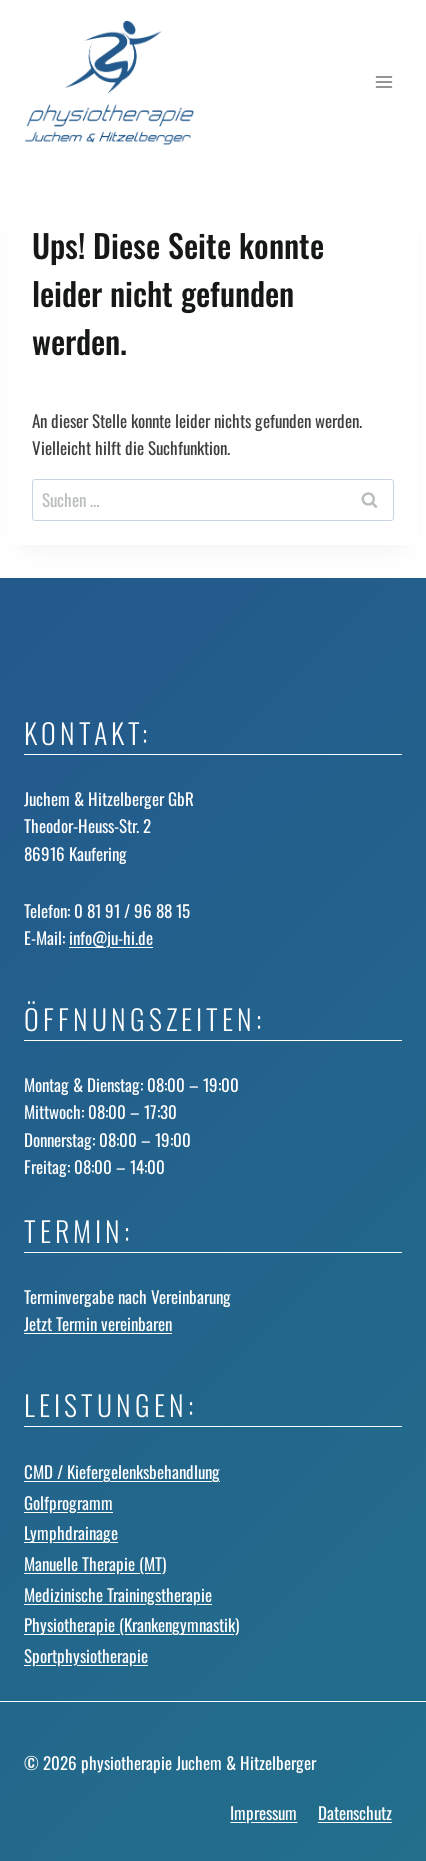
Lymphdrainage (71, 1532)
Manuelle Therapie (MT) (95, 1563)
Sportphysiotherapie (86, 1655)
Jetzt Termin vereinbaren (98, 1323)
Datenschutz (355, 1812)
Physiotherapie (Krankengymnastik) (131, 1624)
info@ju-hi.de (111, 937)
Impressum (263, 1812)
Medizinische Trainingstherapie (118, 1594)
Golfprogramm (68, 1502)
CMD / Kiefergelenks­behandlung (122, 1471)
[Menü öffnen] (383, 82)
